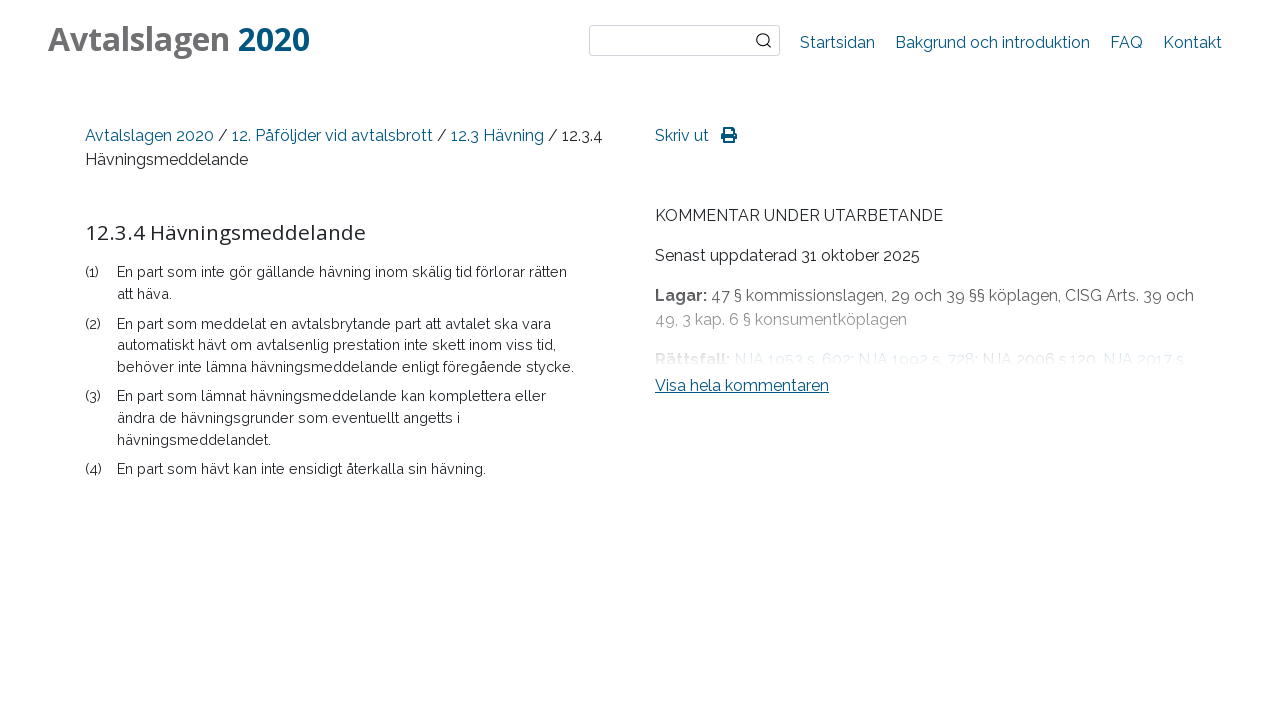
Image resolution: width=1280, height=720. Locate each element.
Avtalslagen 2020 (149, 135)
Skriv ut (696, 135)
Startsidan (837, 42)
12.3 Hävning (497, 135)
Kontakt (1192, 42)
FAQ (1126, 42)
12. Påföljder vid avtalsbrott (332, 135)
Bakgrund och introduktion (992, 42)
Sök (764, 41)
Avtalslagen (179, 38)
